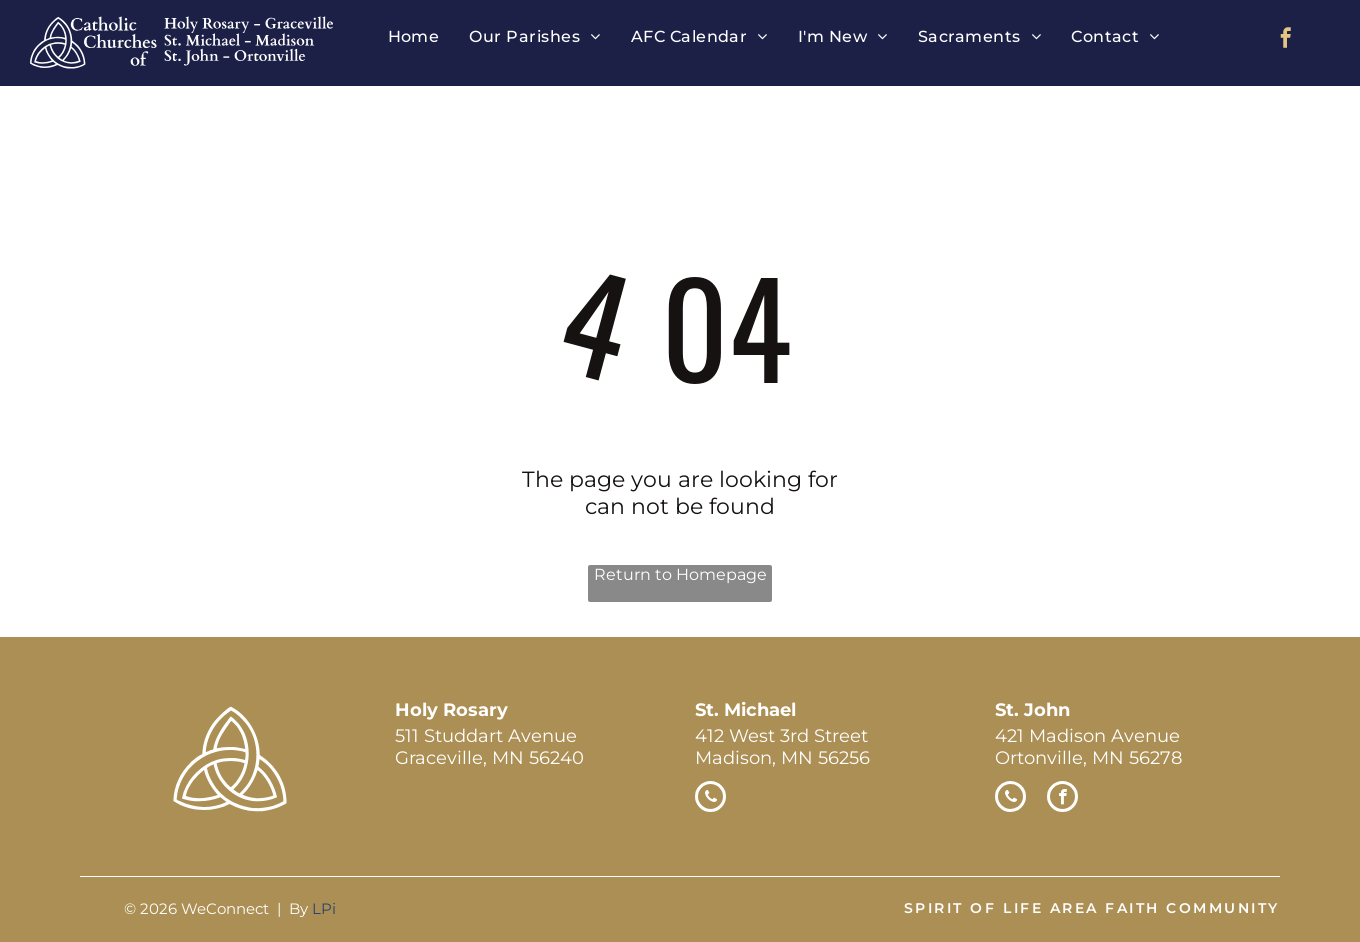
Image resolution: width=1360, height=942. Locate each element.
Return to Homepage (680, 574)
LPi (324, 908)
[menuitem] (414, 36)
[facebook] (1286, 40)
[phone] (710, 799)
